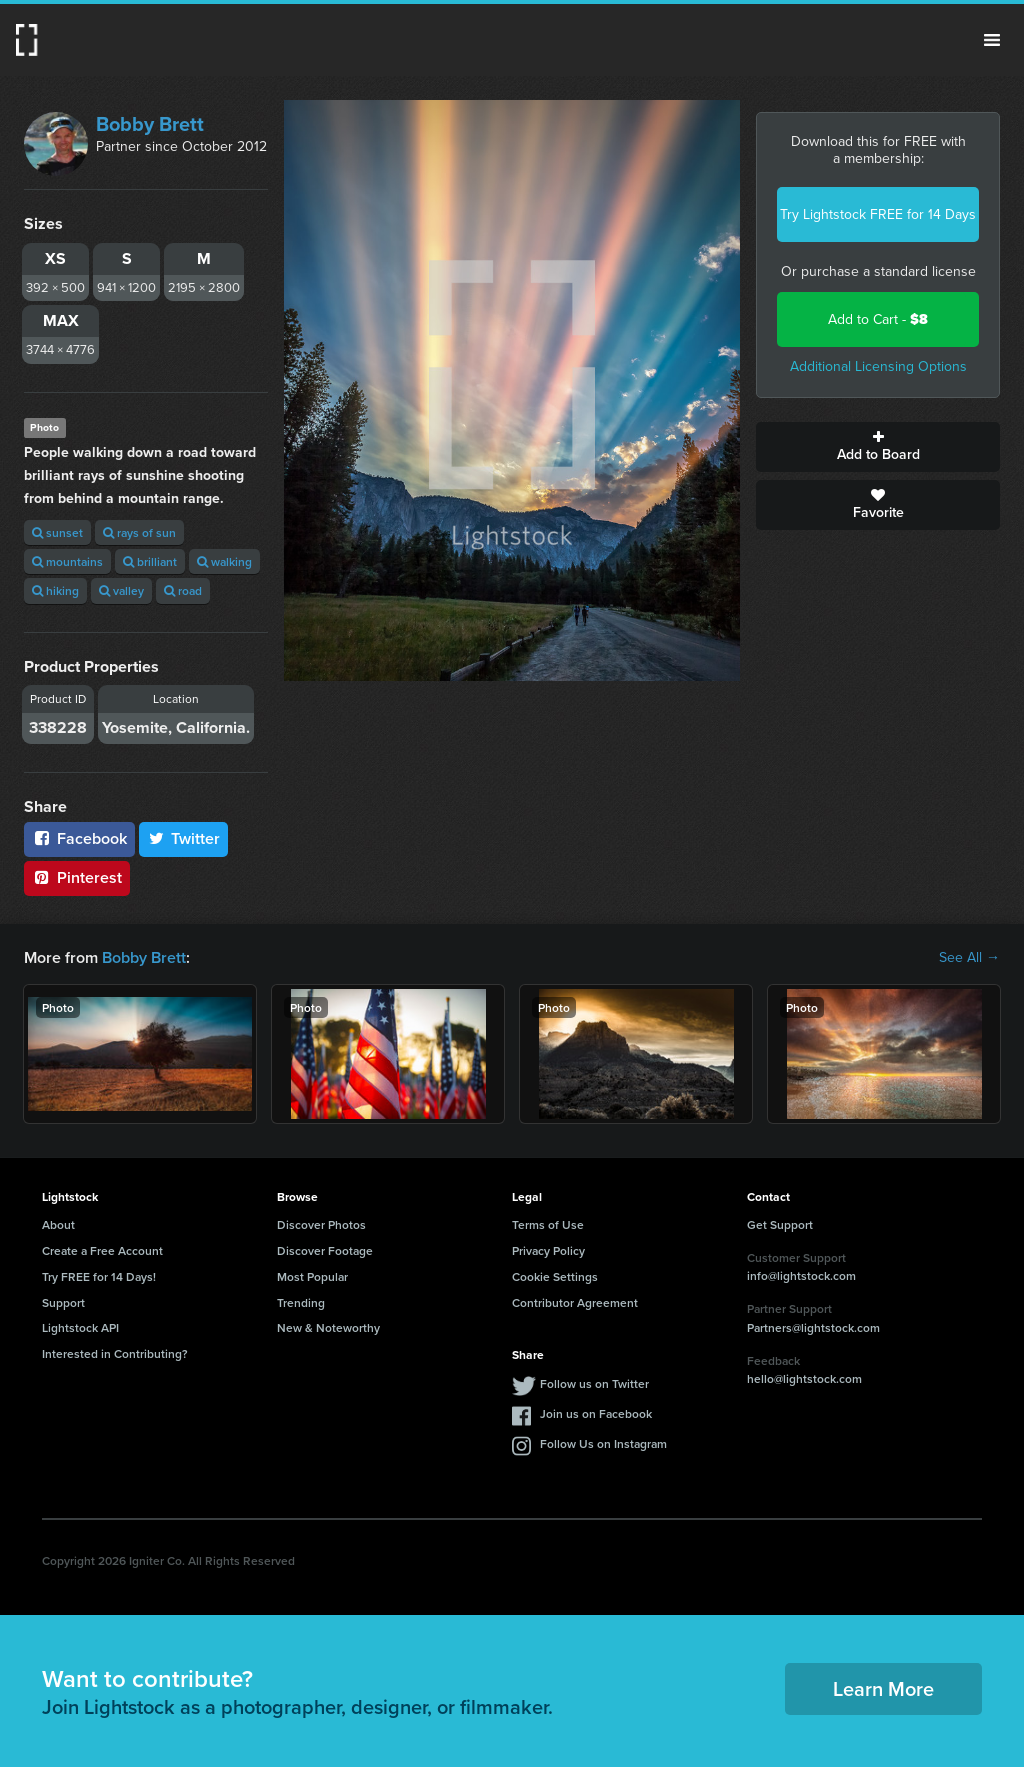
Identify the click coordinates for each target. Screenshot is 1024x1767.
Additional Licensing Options (878, 366)
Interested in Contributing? (115, 1353)
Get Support (780, 1224)
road (183, 590)
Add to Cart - (878, 319)
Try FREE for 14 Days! (99, 1276)
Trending (301, 1302)
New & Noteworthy (328, 1327)
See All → (969, 958)
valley (121, 590)
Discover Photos (321, 1224)
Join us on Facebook (596, 1413)
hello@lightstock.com (804, 1378)
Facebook (79, 838)
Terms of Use (548, 1224)
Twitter (184, 838)
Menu (992, 40)
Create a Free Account (102, 1250)
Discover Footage (325, 1250)
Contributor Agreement (575, 1302)
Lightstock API (80, 1327)
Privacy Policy (548, 1250)
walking (224, 561)
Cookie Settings (555, 1276)
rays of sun (139, 532)
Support (63, 1302)
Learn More (883, 1688)
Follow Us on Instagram (603, 1443)
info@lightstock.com (801, 1275)
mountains (67, 561)
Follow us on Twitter (594, 1383)
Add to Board (878, 447)
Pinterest (77, 877)
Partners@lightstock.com (813, 1327)
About (58, 1224)
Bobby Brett (150, 124)
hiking (55, 590)
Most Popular (312, 1276)
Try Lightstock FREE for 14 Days (878, 214)
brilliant (150, 561)
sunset (57, 532)
